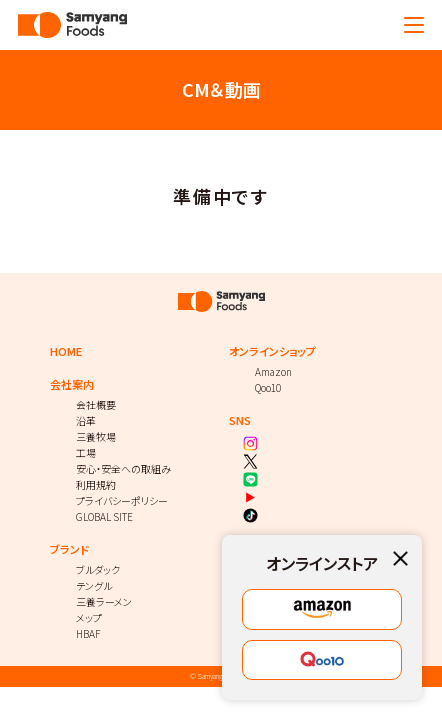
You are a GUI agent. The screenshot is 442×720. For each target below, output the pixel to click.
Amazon (273, 371)
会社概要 (96, 404)
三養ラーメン (104, 601)
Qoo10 (268, 387)
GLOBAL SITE (104, 516)
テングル (94, 585)
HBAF (88, 633)
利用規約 (96, 484)
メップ (89, 617)
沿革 (86, 420)
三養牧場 (96, 436)
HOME (66, 351)
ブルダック (98, 569)
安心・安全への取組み (123, 468)
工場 (86, 452)
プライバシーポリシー (122, 500)
